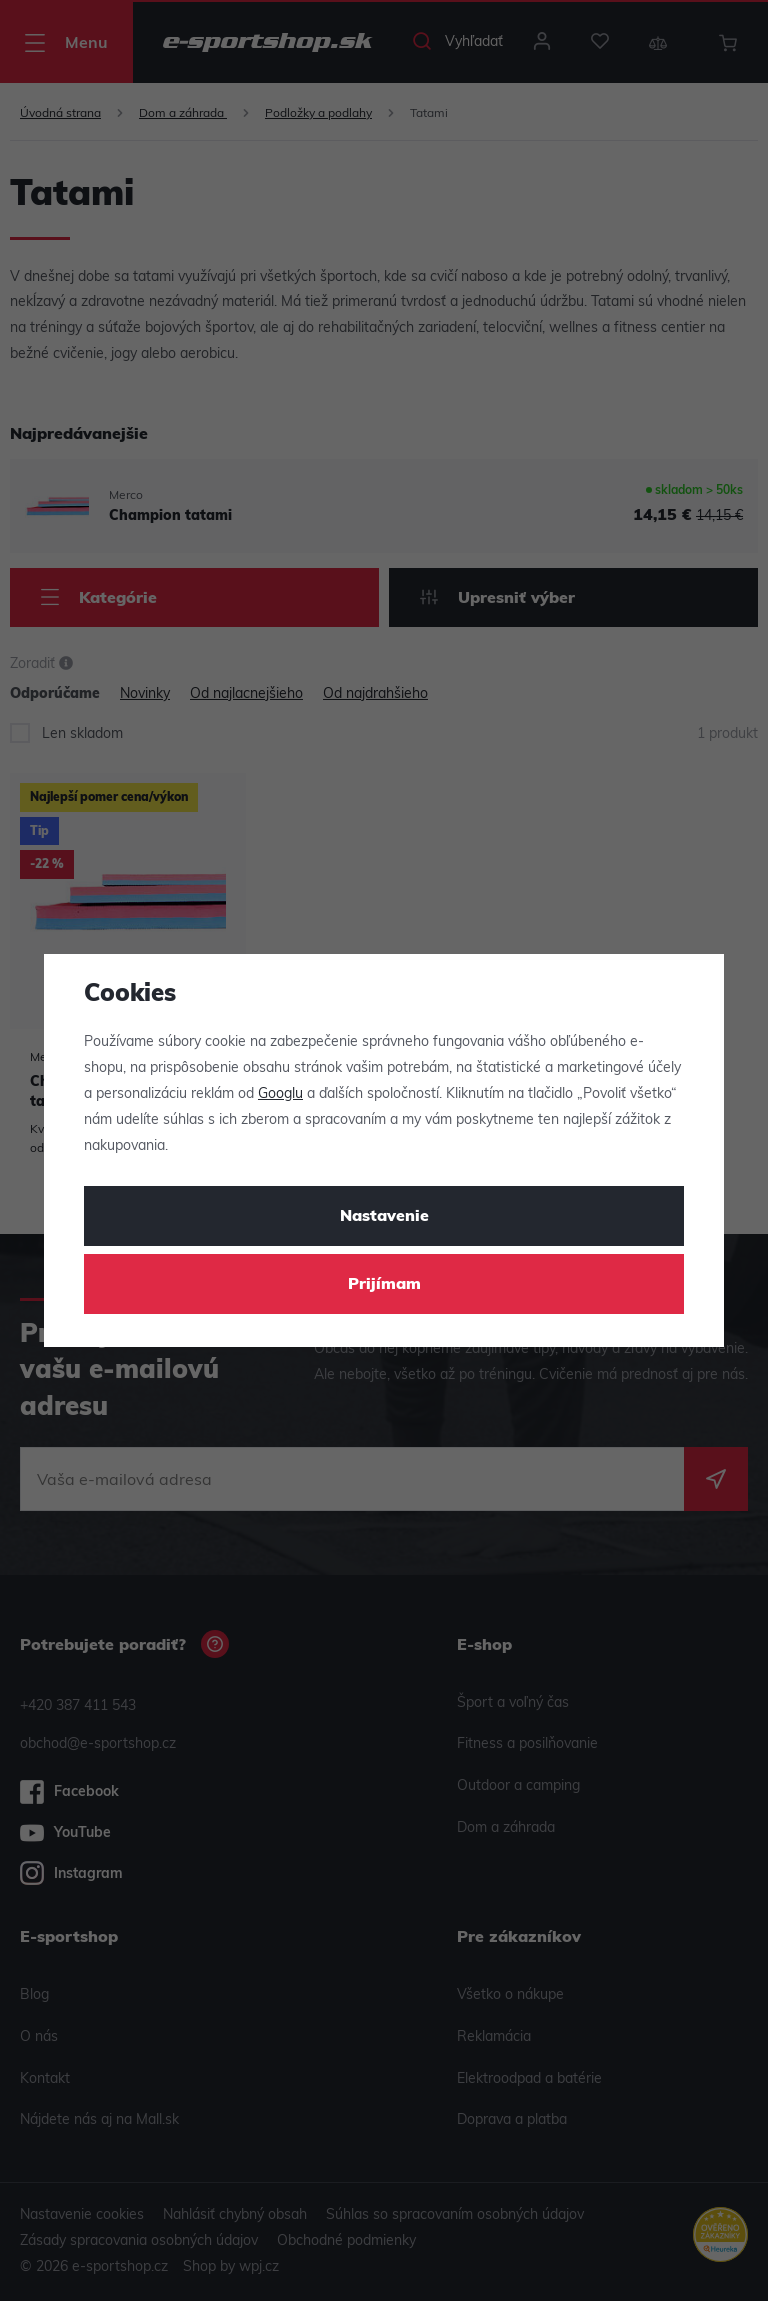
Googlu (280, 1094)
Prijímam (384, 1285)
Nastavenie (384, 1217)
